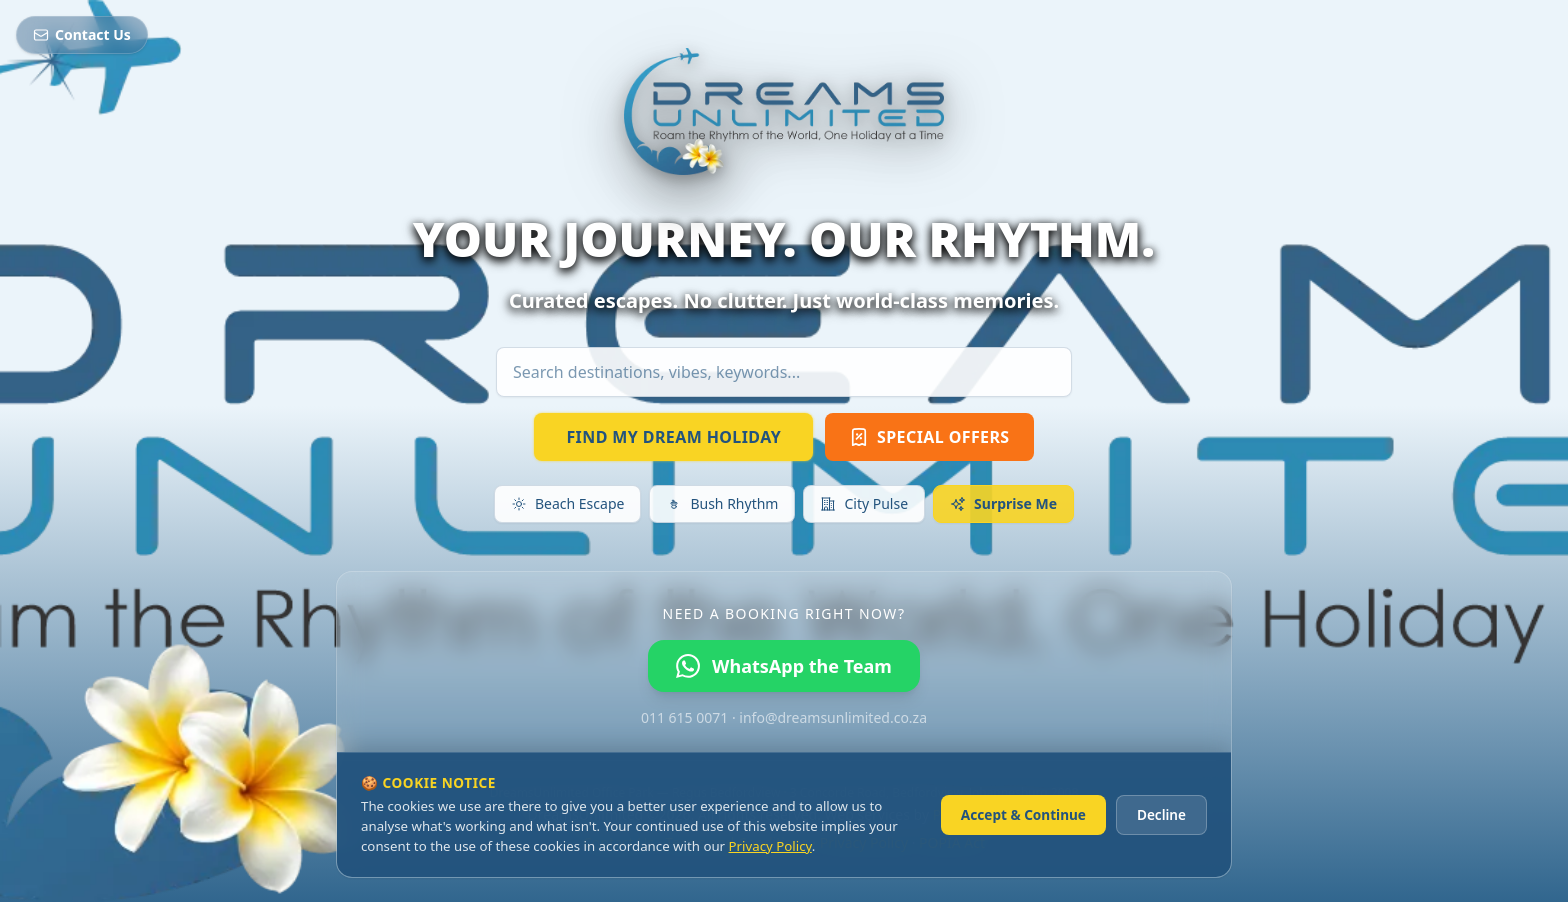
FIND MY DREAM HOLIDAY (673, 437)
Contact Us (82, 34)
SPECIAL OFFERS (929, 437)
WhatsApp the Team (784, 666)
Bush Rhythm (722, 503)
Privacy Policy (770, 846)
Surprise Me (1003, 503)
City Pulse (864, 503)
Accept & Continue (1023, 814)
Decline (1161, 814)
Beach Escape (567, 503)
